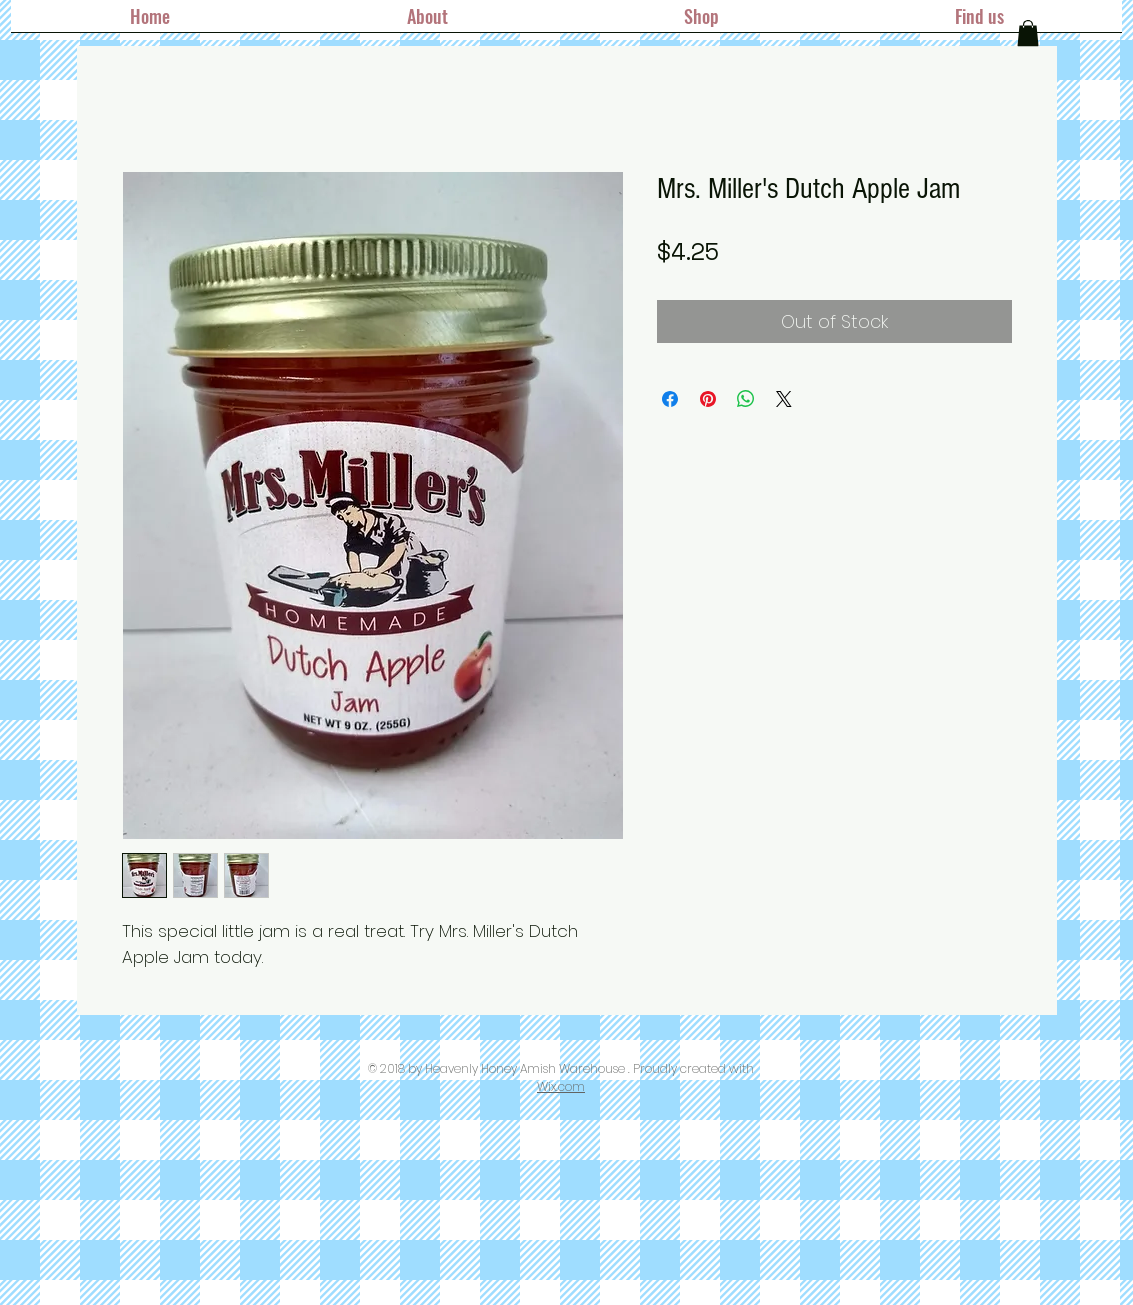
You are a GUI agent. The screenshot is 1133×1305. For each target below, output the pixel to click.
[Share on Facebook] (670, 399)
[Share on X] (784, 399)
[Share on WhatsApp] (746, 399)
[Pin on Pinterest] (708, 399)
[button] (1028, 33)
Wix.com (561, 1086)
